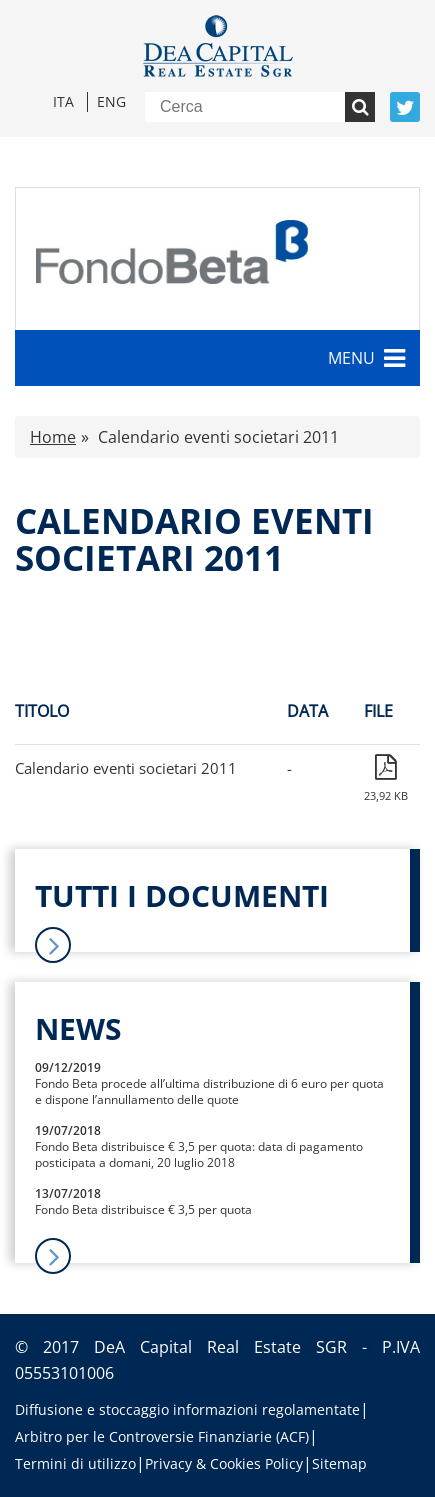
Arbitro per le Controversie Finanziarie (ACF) (162, 1436)
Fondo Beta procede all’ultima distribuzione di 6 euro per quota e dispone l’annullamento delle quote (209, 1091)
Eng (111, 101)
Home (53, 437)
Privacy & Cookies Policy (224, 1463)
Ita (63, 101)
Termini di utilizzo (75, 1463)
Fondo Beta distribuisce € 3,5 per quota (143, 1209)
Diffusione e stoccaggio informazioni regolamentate (187, 1409)
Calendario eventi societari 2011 (126, 768)
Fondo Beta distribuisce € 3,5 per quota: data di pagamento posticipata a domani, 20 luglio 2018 (199, 1154)
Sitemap (339, 1463)
